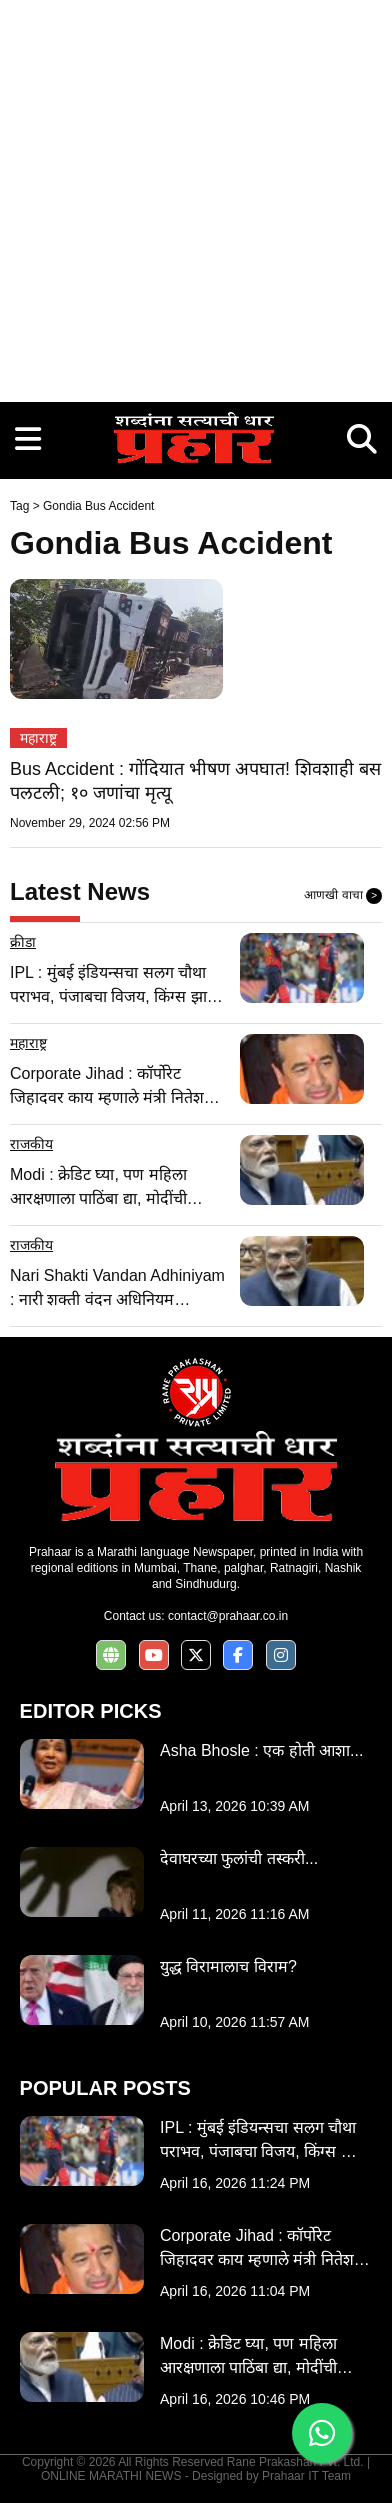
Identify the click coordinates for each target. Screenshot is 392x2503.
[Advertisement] (196, 196)
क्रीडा (23, 942)
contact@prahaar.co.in (228, 1616)
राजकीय (31, 1144)
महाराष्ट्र (38, 738)
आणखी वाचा (343, 896)
